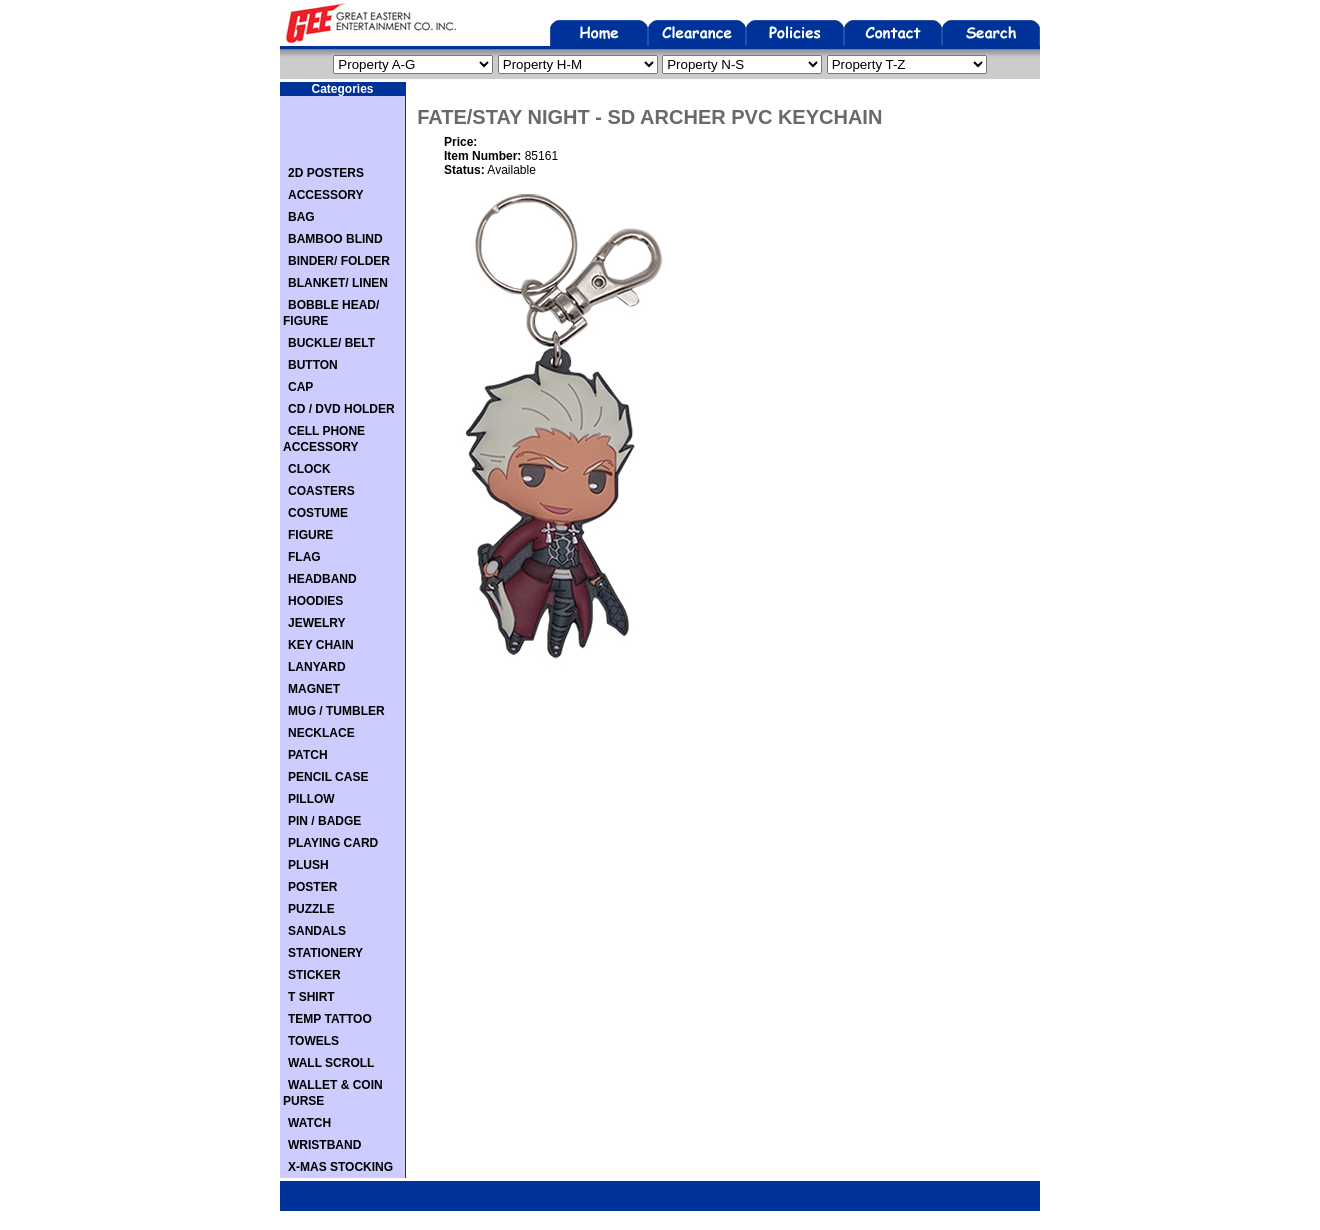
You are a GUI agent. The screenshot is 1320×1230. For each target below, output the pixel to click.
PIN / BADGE (324, 821)
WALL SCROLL (331, 1063)
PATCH (308, 755)
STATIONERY (325, 953)
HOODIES (315, 601)
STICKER (314, 975)
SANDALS (317, 931)
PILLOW (311, 799)
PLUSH (308, 865)
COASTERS (321, 491)
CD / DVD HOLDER (341, 409)
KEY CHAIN (321, 645)
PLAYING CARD (333, 843)
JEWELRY (317, 623)
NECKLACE (321, 733)
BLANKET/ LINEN (338, 283)
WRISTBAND (324, 1145)
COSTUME (318, 513)
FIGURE (310, 535)
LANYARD (317, 667)
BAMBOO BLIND (335, 239)
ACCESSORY (326, 195)
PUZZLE (311, 909)
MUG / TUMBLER (336, 711)
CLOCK (309, 469)
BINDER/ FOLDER (339, 261)
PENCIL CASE (328, 777)
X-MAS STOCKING (340, 1167)
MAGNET (314, 689)
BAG (301, 217)
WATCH (309, 1123)
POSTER (312, 887)
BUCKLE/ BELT (331, 343)
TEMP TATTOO (330, 1019)
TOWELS (313, 1041)
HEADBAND (322, 579)
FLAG (304, 557)
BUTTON (313, 365)
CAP (300, 387)
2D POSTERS (326, 173)
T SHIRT (311, 997)
